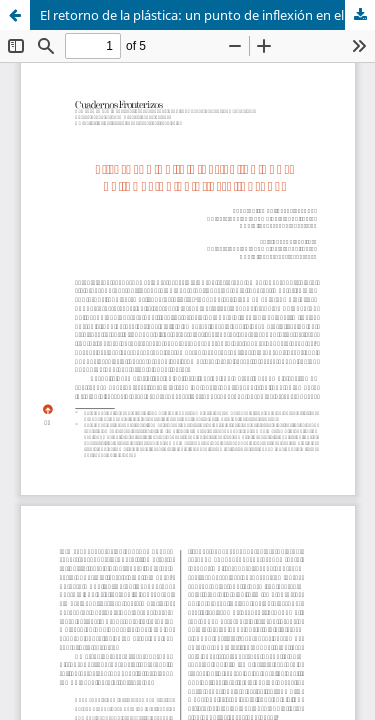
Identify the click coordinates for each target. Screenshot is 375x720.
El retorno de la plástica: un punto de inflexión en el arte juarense (207, 15)
